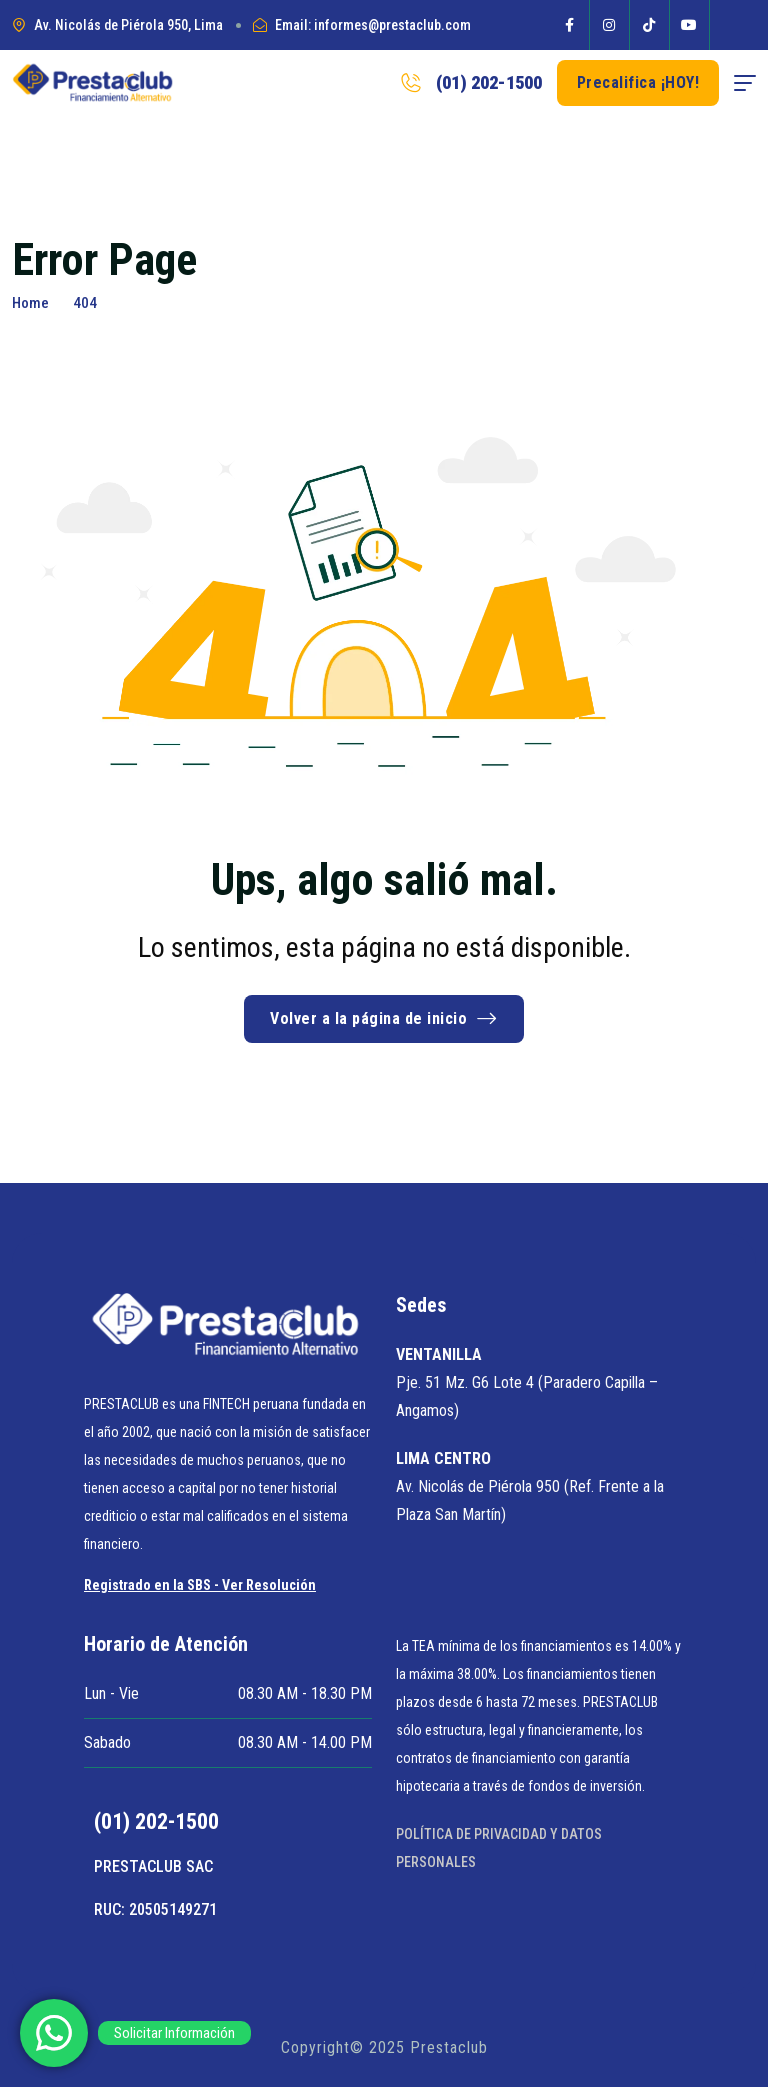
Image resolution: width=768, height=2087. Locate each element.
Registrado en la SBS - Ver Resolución (200, 1585)
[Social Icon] (570, 25)
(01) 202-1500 (156, 1821)
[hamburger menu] (745, 83)
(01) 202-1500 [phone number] (489, 82)
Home (30, 303)
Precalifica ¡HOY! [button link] (638, 82)
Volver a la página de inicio (384, 1018)
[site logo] (93, 83)
